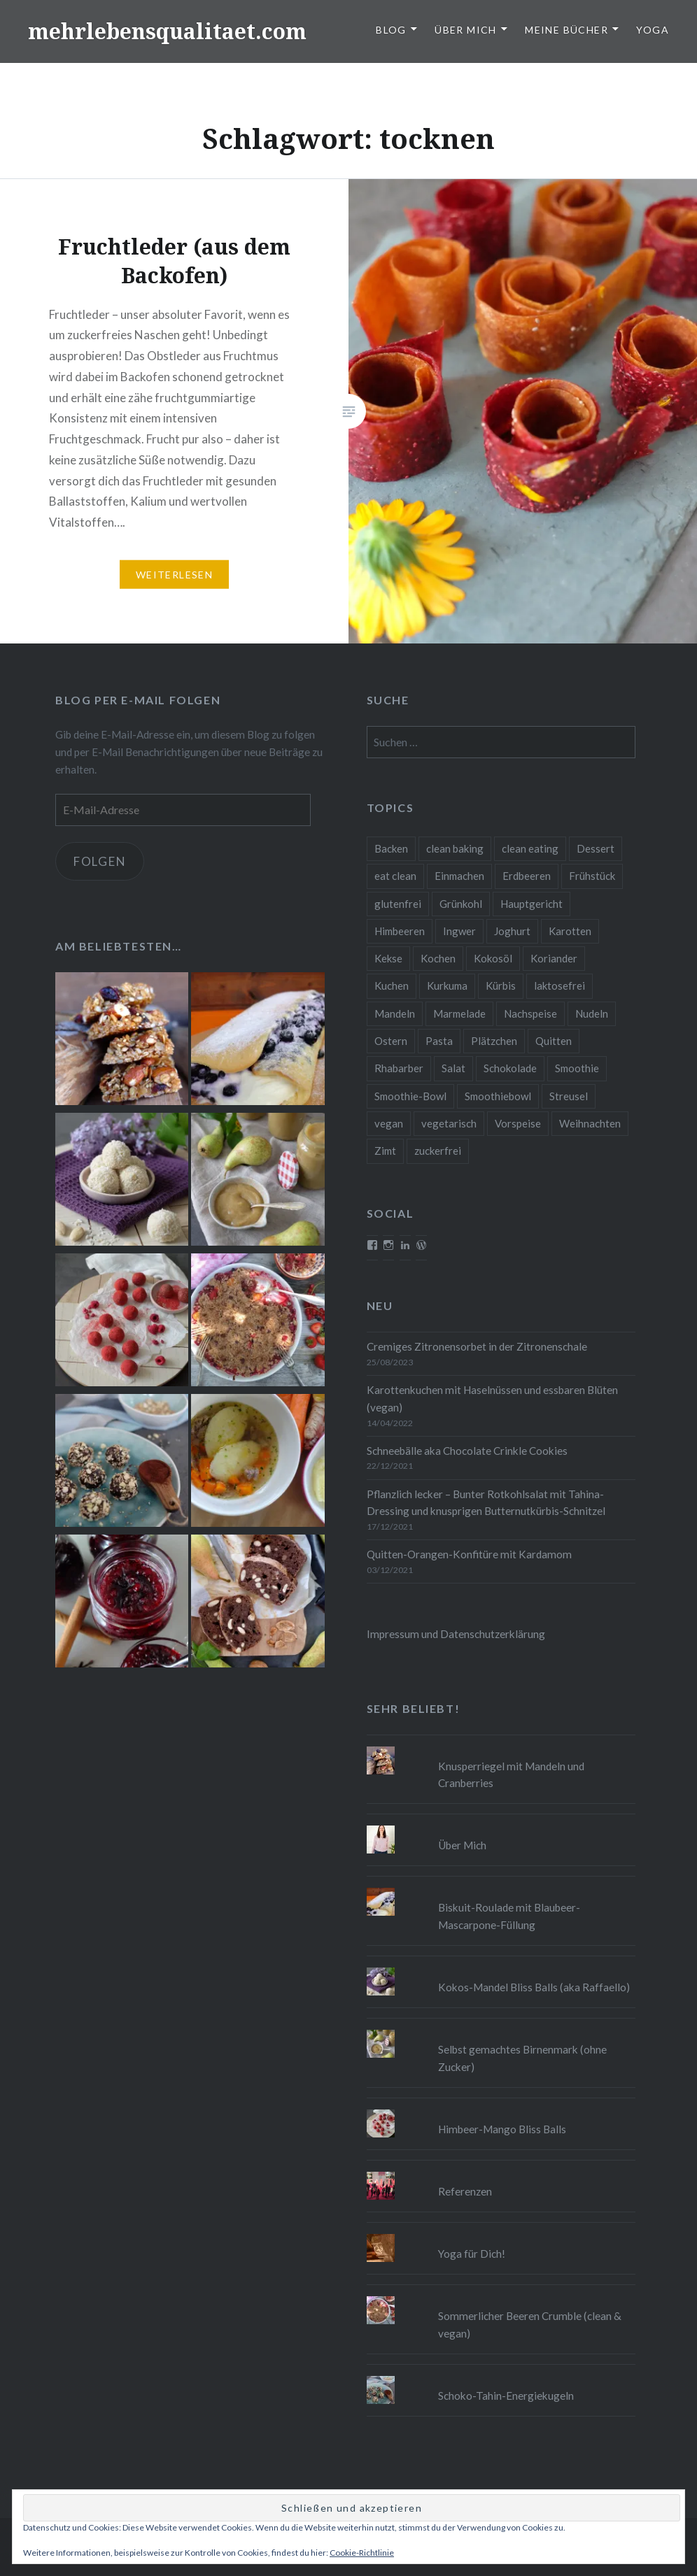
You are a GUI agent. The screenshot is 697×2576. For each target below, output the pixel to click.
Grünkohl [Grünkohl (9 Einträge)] (460, 903)
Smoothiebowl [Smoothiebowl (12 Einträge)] (498, 1096)
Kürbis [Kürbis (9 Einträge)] (501, 985)
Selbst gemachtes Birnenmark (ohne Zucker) (522, 2058)
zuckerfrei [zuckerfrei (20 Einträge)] (437, 1150)
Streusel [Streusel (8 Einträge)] (568, 1096)
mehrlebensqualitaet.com (167, 31)
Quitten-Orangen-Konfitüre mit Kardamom (469, 1554)
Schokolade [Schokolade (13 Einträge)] (510, 1068)
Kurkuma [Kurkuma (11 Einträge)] (447, 985)
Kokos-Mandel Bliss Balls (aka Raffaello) (534, 1987)
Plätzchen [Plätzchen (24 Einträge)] (494, 1040)
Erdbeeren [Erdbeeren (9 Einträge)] (526, 875)
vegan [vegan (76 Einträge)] (388, 1123)
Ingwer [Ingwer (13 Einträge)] (459, 931)
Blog (391, 30)
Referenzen (465, 2191)
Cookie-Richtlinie (362, 2552)
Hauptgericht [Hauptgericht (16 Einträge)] (531, 903)
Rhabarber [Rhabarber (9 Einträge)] (398, 1068)
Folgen (99, 861)
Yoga (652, 30)
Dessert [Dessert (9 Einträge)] (595, 848)
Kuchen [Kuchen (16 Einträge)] (391, 985)
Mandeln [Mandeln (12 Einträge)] (394, 1013)
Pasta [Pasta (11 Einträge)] (439, 1040)
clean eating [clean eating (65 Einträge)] (530, 848)
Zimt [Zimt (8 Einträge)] (385, 1150)
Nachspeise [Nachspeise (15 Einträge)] (530, 1013)
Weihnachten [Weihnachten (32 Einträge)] (590, 1123)
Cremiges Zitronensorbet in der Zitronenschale (477, 1346)
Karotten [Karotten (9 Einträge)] (570, 931)
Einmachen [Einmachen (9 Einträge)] (459, 875)
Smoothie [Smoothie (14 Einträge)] (577, 1068)
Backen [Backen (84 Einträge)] (391, 848)
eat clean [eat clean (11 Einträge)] (395, 875)
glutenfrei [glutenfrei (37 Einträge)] (397, 903)
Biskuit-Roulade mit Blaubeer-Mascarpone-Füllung (509, 1916)
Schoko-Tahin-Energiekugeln (506, 2395)
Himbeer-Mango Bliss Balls (502, 2129)
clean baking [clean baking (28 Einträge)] (455, 848)
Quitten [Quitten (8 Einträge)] (553, 1040)
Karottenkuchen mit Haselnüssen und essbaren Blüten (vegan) (492, 1398)
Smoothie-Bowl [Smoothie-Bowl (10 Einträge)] (410, 1096)
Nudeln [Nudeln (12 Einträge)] (591, 1013)
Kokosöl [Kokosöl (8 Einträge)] (493, 958)
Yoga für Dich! (471, 2253)
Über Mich (466, 30)
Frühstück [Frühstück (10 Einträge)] (592, 875)
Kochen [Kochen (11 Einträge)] (438, 958)
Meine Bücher (566, 30)
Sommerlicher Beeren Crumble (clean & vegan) (529, 2325)
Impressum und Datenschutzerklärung (456, 1634)
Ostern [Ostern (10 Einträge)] (390, 1040)
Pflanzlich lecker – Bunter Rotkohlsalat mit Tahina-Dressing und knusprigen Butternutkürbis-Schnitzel (486, 1503)
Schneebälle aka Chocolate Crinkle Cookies (467, 1450)
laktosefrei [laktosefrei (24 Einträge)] (559, 985)
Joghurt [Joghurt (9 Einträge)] (512, 931)
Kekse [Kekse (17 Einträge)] (388, 958)
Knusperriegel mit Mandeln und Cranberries (511, 1775)
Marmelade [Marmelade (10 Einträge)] (459, 1013)
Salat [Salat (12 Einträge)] (453, 1068)
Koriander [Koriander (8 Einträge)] (553, 958)
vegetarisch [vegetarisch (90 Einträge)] (449, 1123)
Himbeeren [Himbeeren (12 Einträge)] (399, 931)
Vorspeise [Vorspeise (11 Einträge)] (518, 1123)
